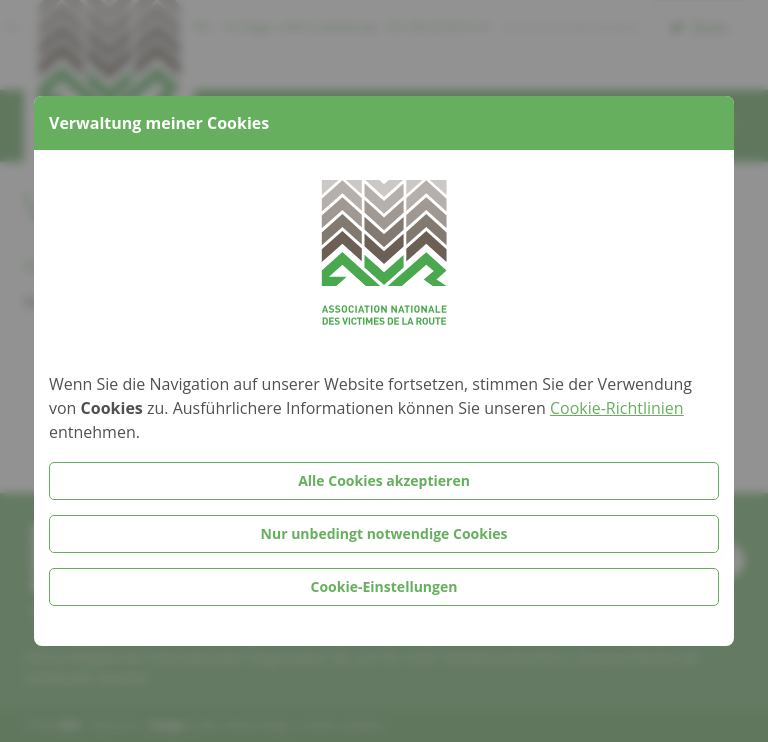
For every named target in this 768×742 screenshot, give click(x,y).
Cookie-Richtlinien (617, 408)
